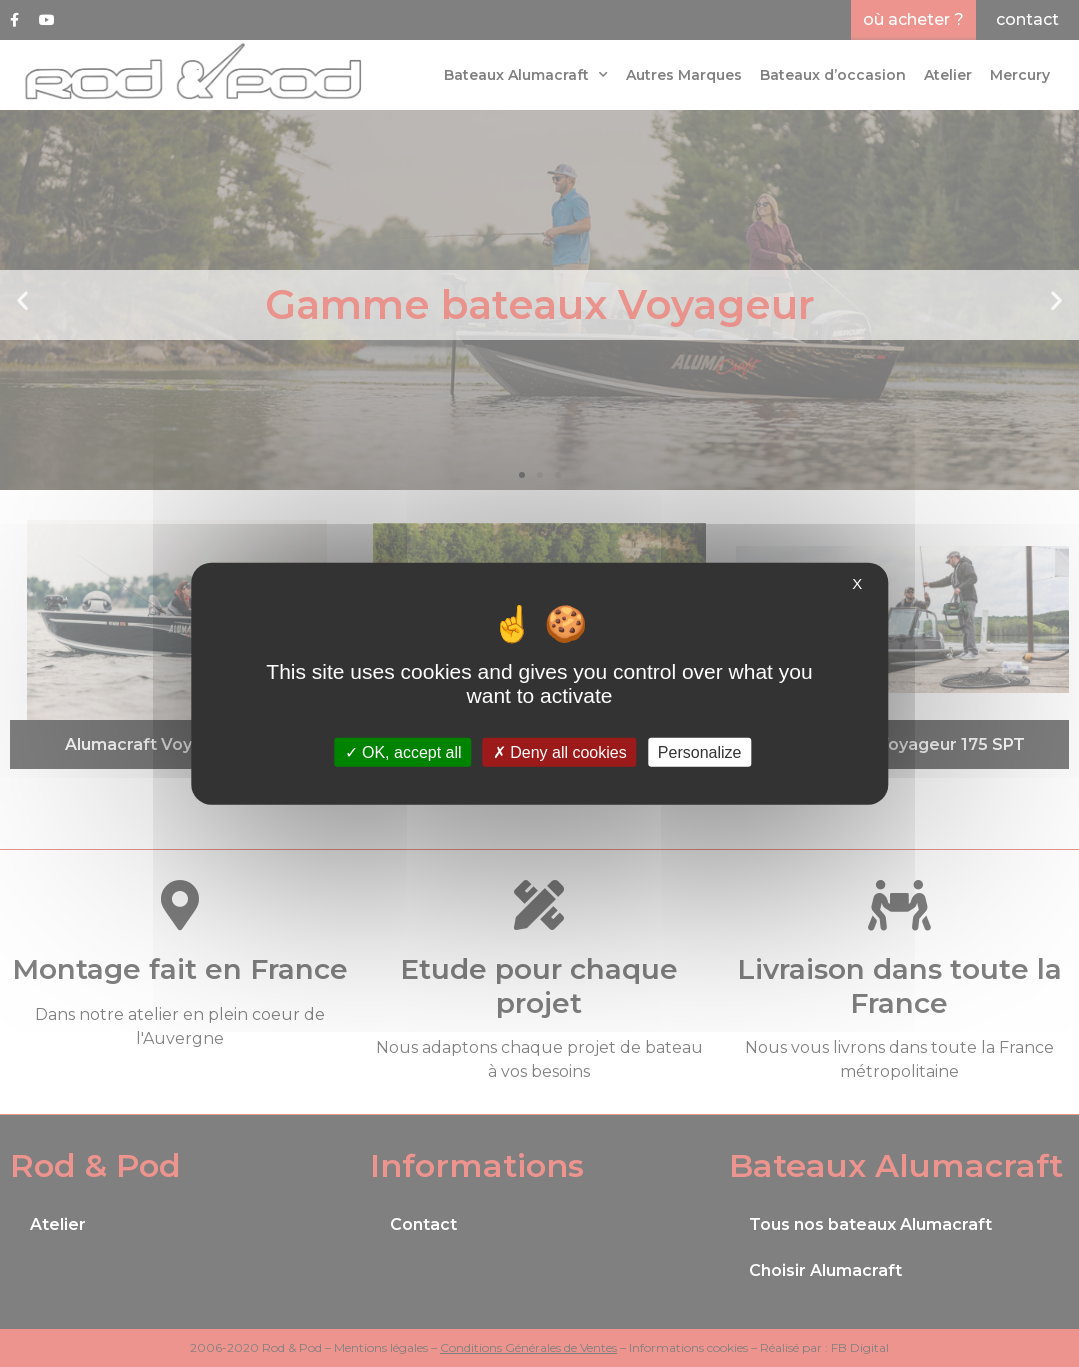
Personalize (700, 752)
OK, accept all (403, 752)
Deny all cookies (560, 752)
